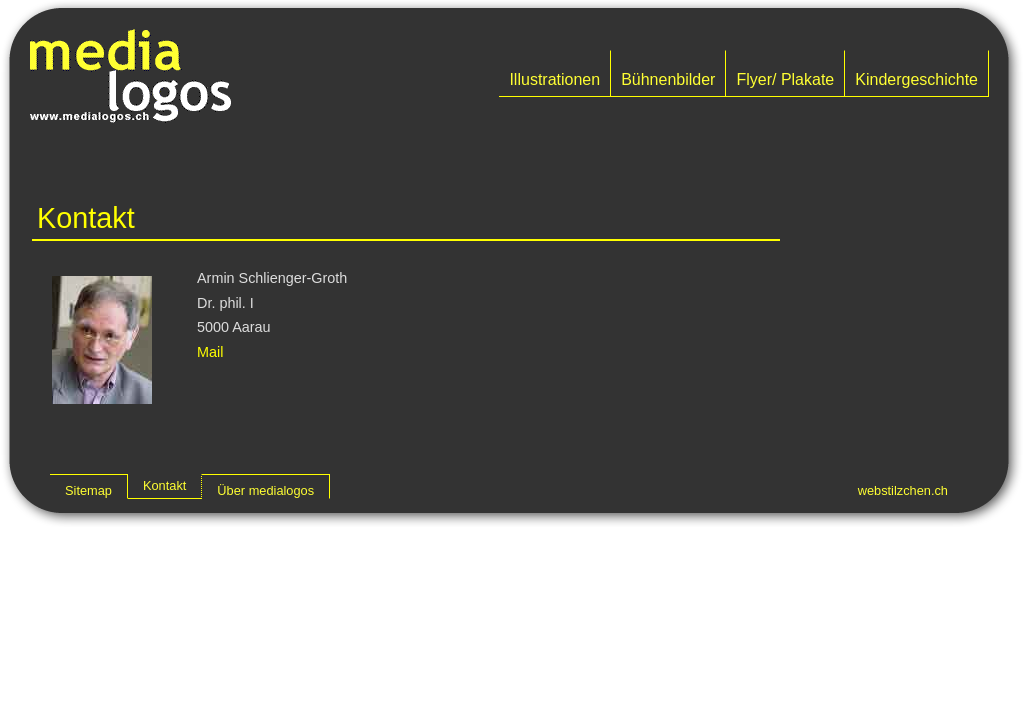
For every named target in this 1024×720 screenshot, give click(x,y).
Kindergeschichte (916, 79)
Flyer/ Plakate (785, 79)
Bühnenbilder (668, 79)
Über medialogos (265, 490)
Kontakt (164, 485)
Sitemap (88, 490)
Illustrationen (554, 79)
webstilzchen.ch (903, 490)
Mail (210, 352)
